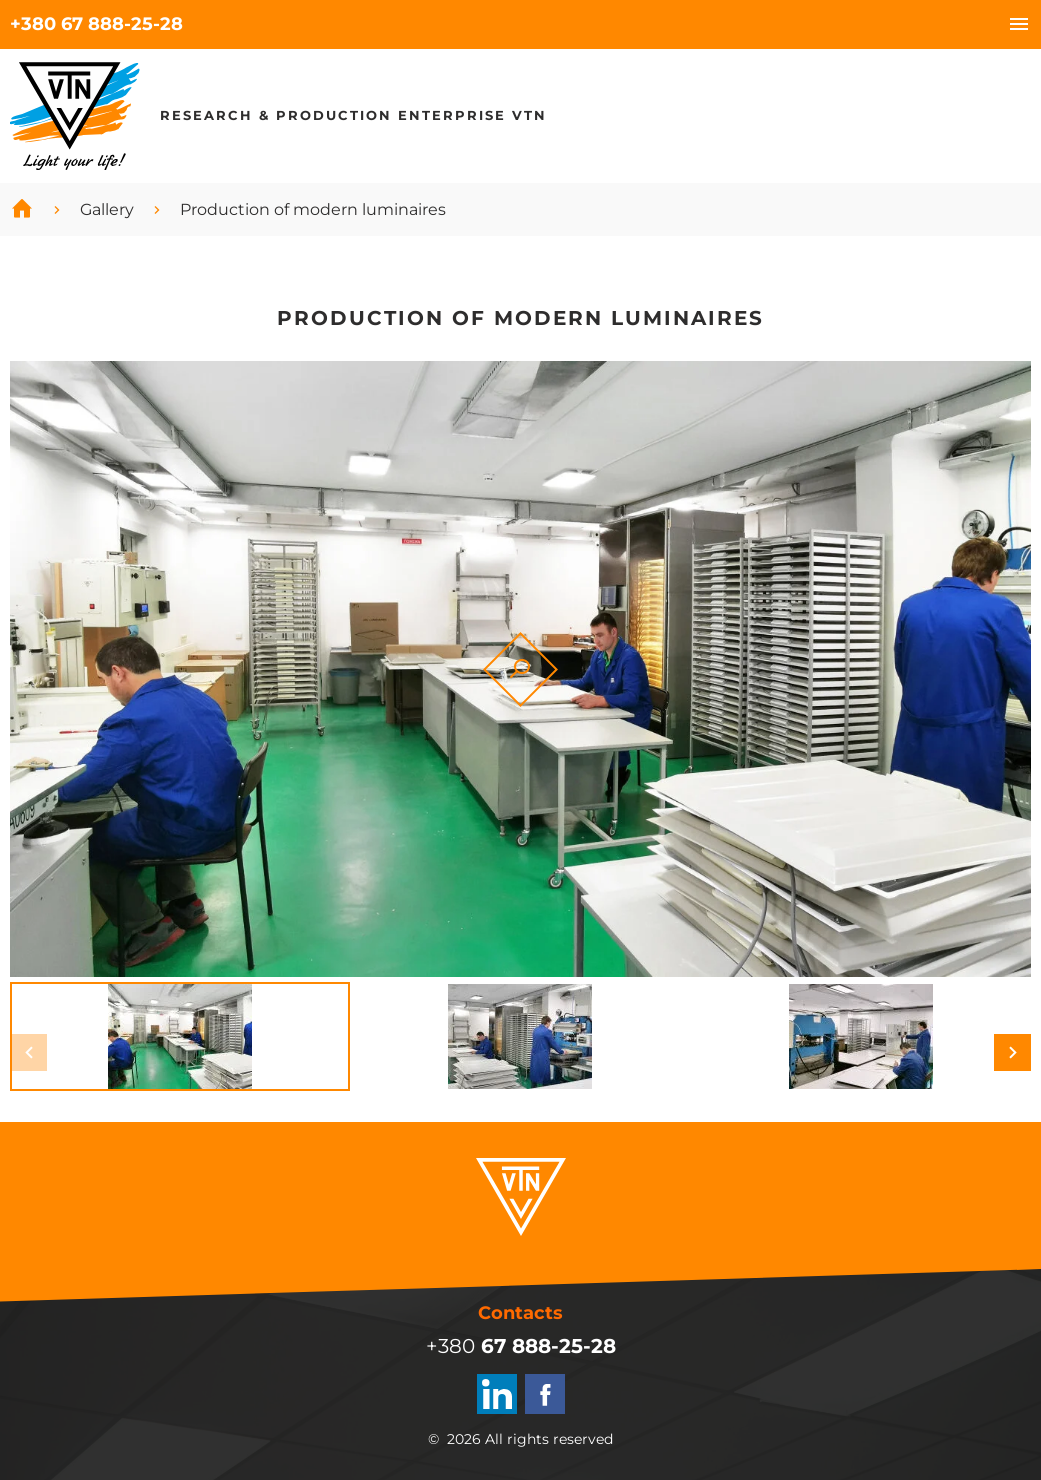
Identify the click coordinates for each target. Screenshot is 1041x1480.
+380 (96, 24)
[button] (28, 1052)
